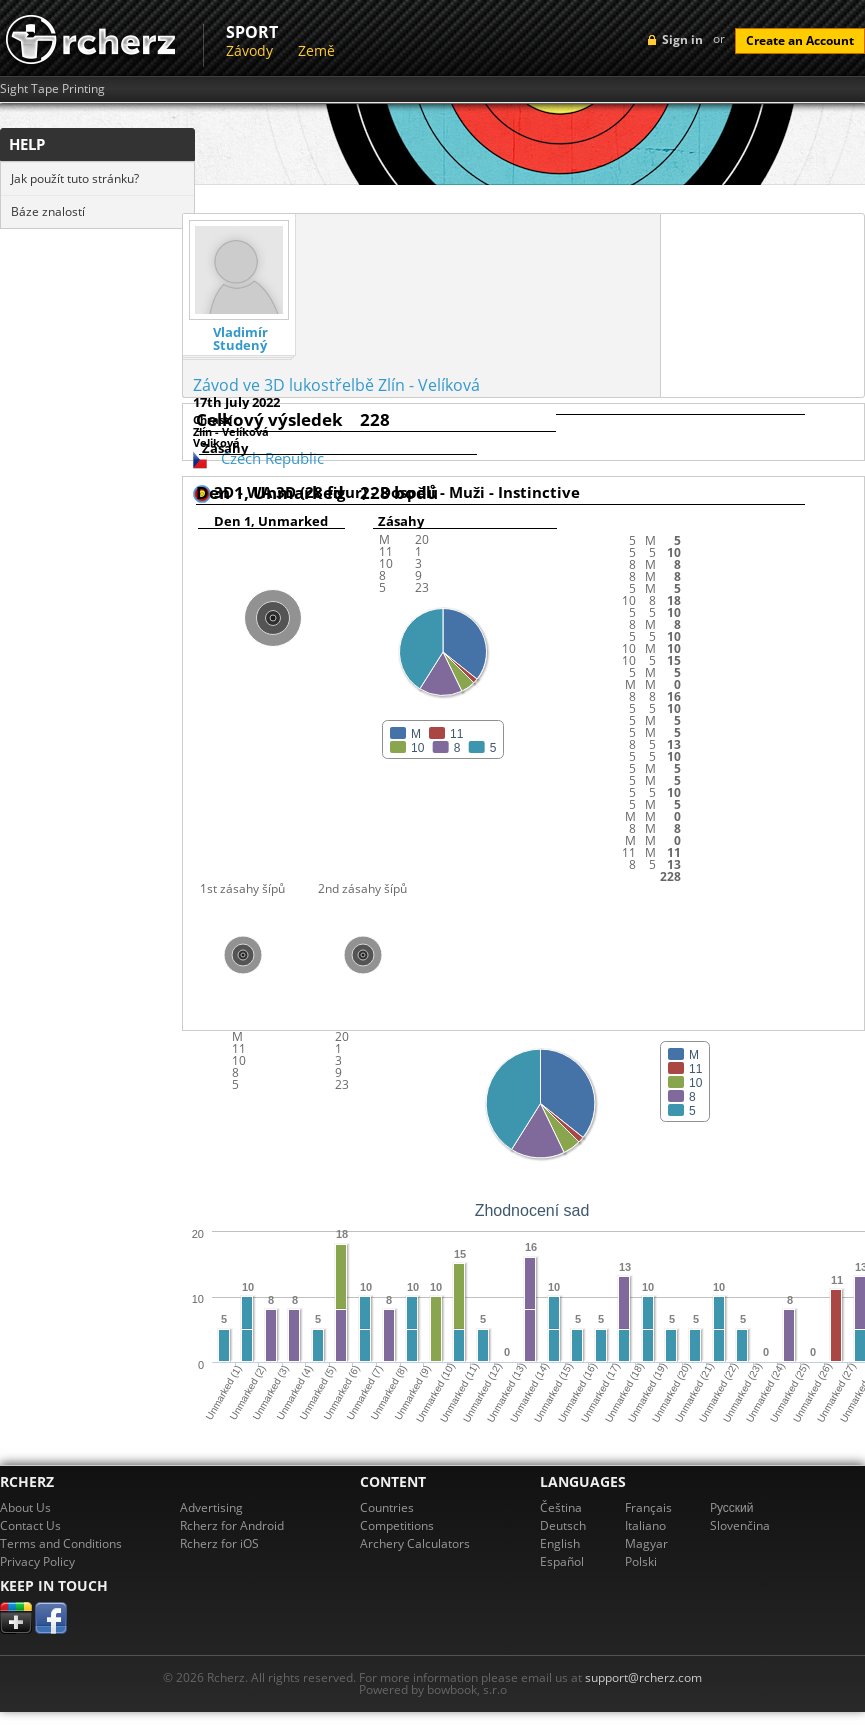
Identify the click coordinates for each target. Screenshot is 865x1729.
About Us (25, 1507)
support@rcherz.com (643, 1677)
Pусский (732, 1507)
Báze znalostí (48, 211)
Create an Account (800, 40)
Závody (249, 50)
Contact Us (30, 1525)
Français (648, 1507)
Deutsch (563, 1525)
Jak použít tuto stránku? (75, 178)
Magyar (646, 1543)
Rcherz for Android (232, 1525)
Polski (641, 1561)
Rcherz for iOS (219, 1543)
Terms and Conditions (61, 1543)
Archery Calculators (415, 1543)
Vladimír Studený (240, 339)
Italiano (645, 1525)
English (560, 1543)
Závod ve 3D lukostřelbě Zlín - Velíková (336, 385)
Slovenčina (740, 1525)
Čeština (561, 1507)
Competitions (397, 1525)
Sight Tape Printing (52, 89)
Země (316, 50)
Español (562, 1561)
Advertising (211, 1507)
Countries (387, 1507)
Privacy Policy (37, 1561)
